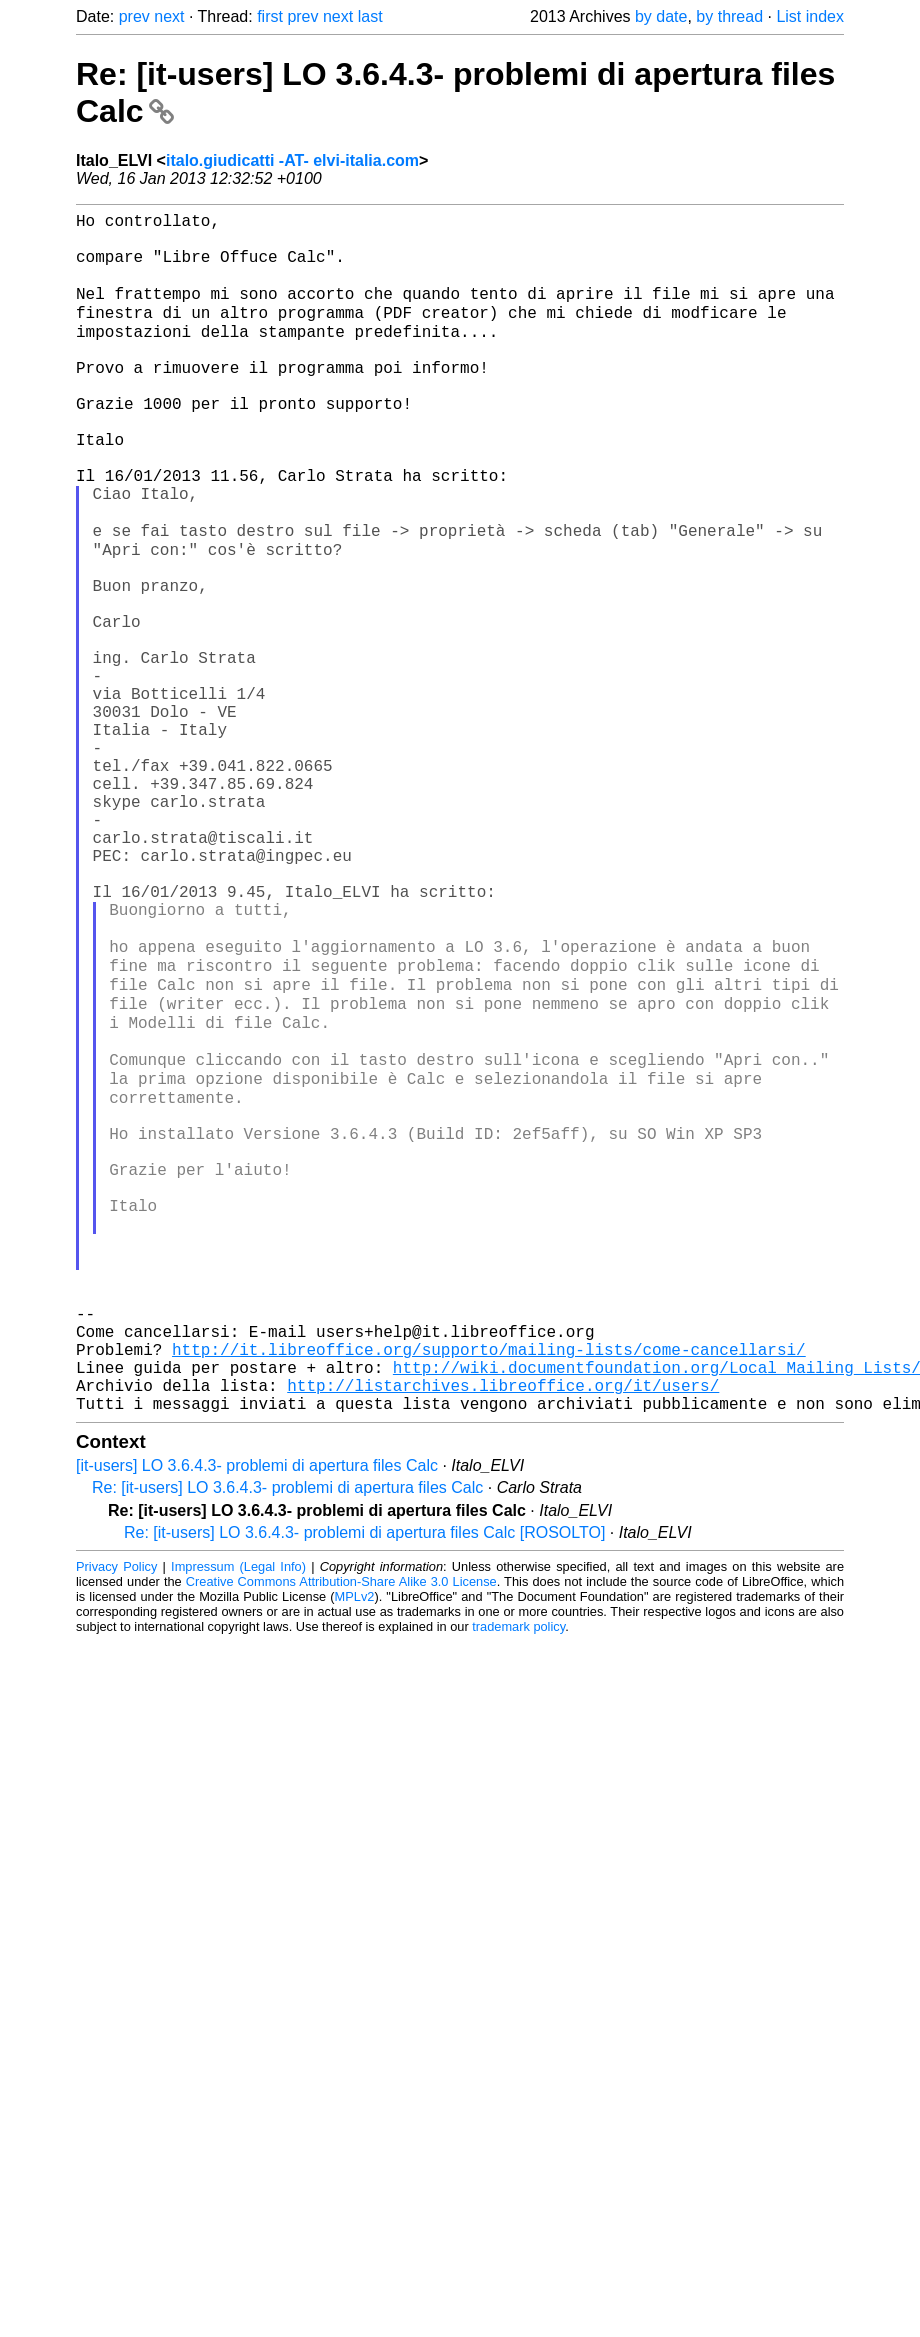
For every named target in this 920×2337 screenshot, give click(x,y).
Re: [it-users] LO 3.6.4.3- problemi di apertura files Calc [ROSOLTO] (364, 1783)
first (270, 16)
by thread (729, 16)
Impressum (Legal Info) (238, 1817)
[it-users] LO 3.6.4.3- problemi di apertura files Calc (257, 1716)
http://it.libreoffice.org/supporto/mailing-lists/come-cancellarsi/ (489, 1588)
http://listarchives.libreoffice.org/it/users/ (503, 1632)
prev (134, 16)
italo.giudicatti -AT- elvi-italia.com (292, 160)
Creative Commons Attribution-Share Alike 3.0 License (341, 1832)
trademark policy (518, 1877)
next (169, 16)
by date (661, 16)
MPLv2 (355, 1847)
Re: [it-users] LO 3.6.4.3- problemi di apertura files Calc (287, 1738)
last (370, 16)
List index (810, 16)
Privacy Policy (116, 1817)
